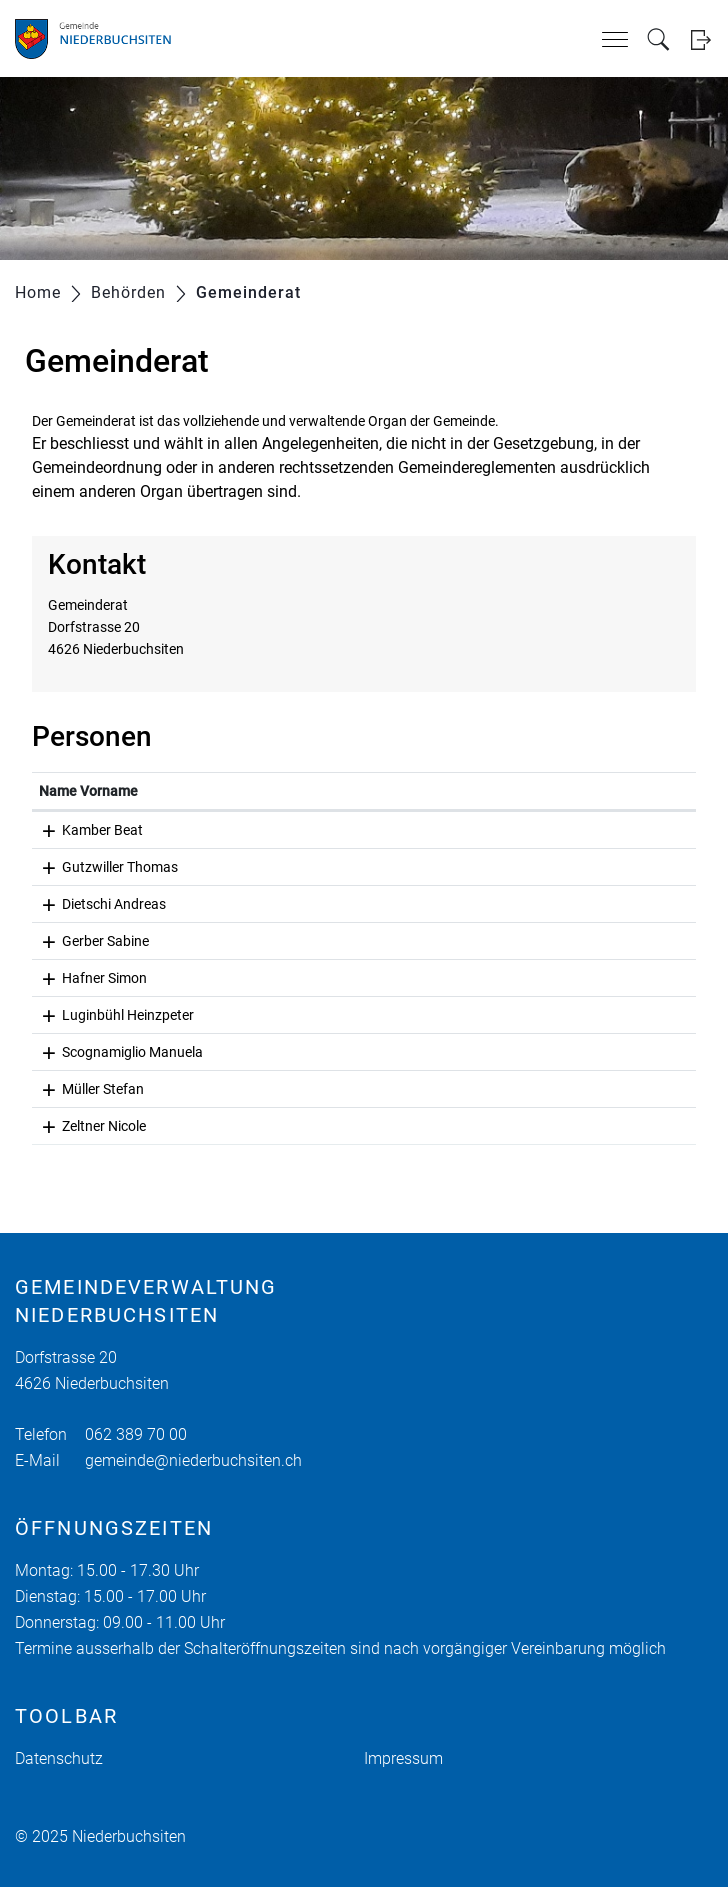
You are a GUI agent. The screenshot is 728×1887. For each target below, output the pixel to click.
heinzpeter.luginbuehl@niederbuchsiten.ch (504, 1015)
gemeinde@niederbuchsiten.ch (193, 1460)
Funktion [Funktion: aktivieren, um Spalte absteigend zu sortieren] (240, 791)
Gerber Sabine (82, 941)
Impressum (403, 1758)
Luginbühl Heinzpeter (105, 1015)
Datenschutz (59, 1758)
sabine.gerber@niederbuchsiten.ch (481, 941)
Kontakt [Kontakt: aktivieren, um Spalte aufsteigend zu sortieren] (398, 791)
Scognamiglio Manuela (109, 1052)
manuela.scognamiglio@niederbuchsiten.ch (509, 1052)
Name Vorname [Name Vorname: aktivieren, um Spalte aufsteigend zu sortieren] (88, 791)
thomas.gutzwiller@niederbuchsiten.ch (494, 867)
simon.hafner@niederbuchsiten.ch (480, 978)
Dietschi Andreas (91, 904)
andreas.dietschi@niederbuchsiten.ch (490, 904)
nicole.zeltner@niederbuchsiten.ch (479, 1126)
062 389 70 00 (136, 1434)
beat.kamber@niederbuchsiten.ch (478, 830)
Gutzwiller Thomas (97, 867)
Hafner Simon (81, 978)
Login (700, 39)
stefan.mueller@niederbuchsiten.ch (483, 1089)
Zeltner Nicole (81, 1126)
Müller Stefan (80, 1089)
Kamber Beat (79, 830)
